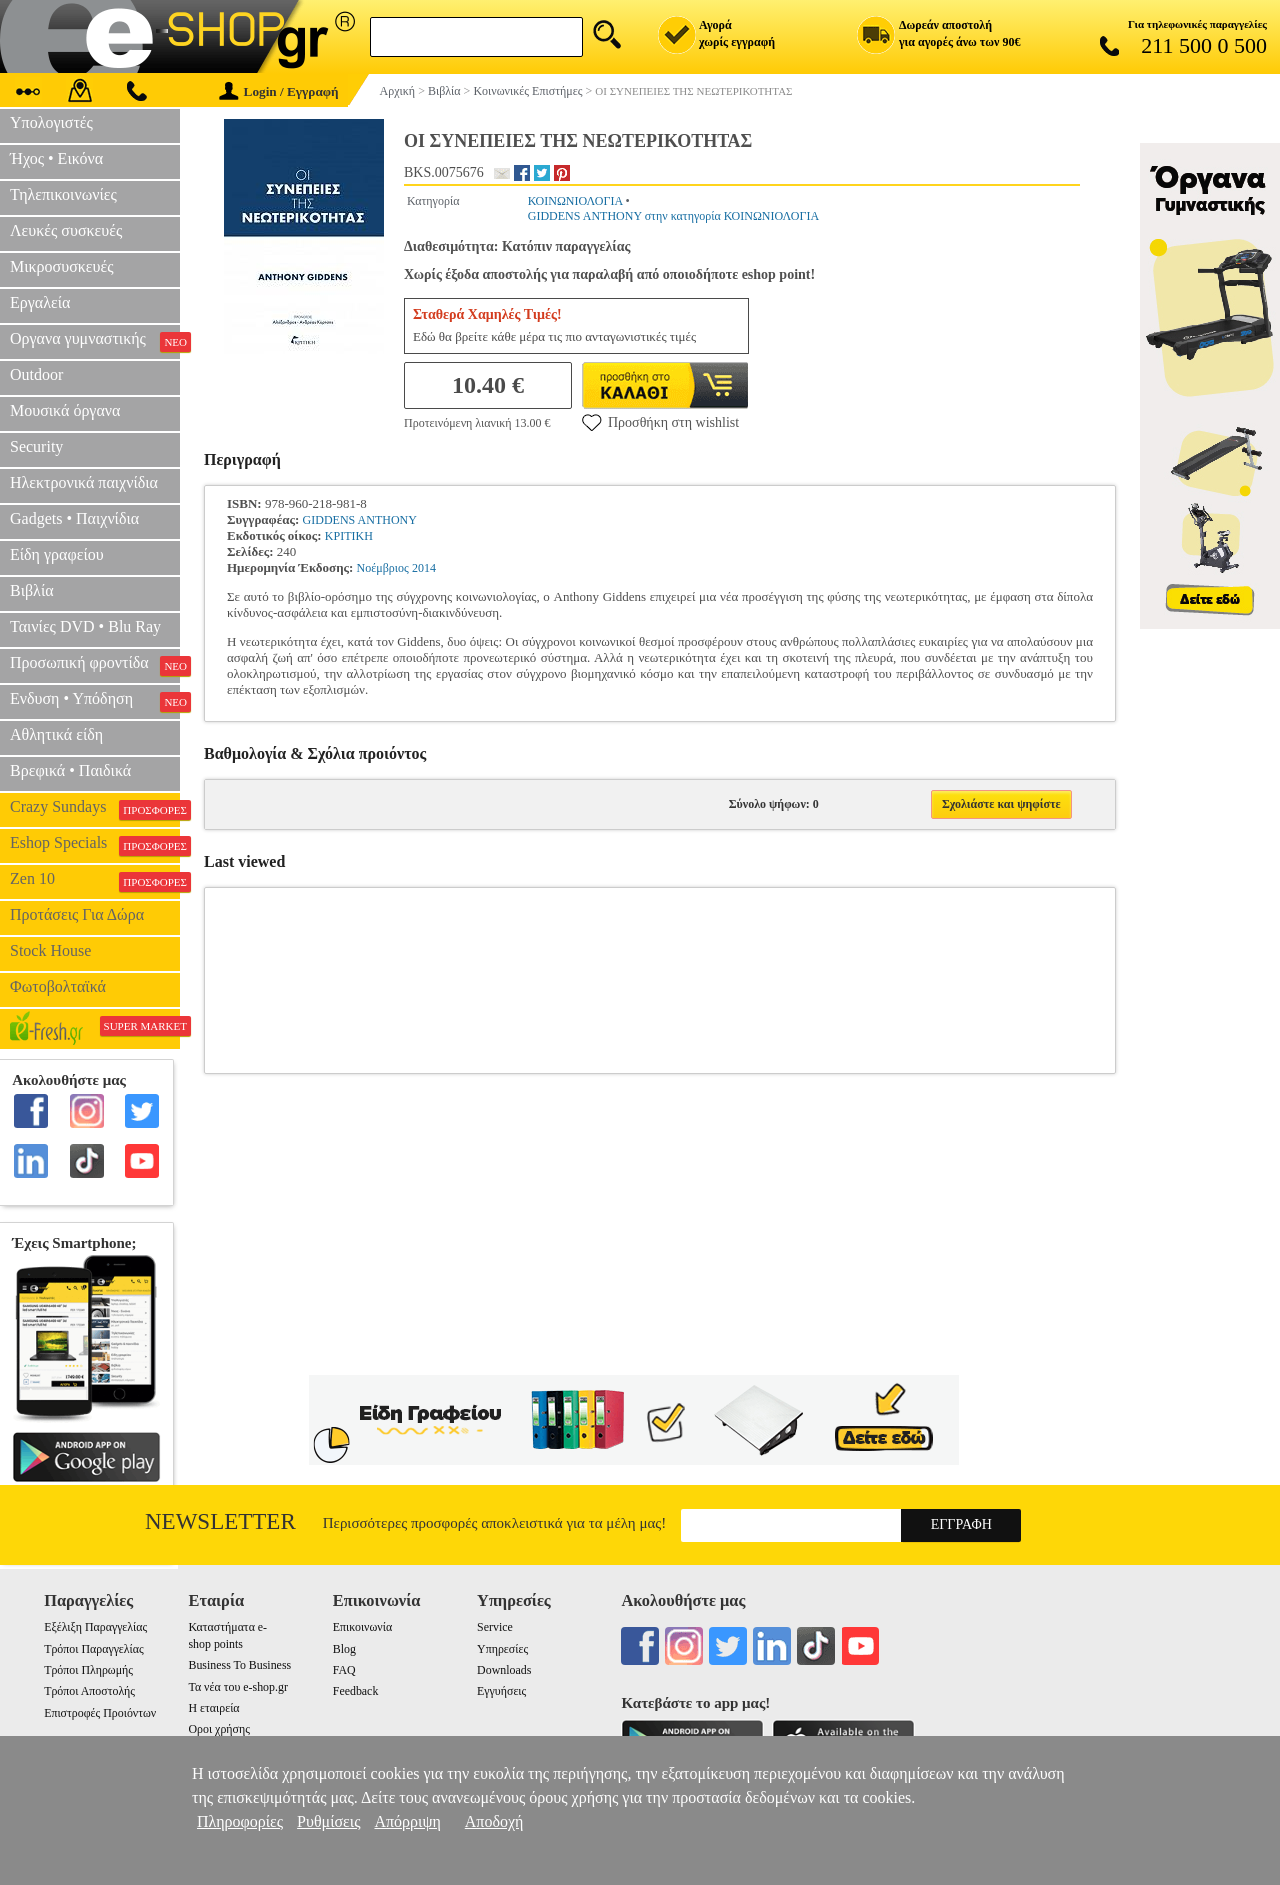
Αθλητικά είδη (56, 734)
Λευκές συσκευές (66, 230)
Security (36, 446)
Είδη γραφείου (57, 554)
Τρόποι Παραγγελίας (93, 1649)
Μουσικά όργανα (65, 410)
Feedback (356, 1691)
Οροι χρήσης (218, 1729)
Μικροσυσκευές (62, 266)
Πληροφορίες (240, 1821)
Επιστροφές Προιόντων (100, 1713)
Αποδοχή (494, 1821)
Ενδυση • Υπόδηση (95, 701)
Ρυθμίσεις (328, 1821)
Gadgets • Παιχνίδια (74, 518)
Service (495, 1627)
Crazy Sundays (95, 809)
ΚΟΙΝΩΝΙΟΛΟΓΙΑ (575, 201)
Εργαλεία (40, 302)
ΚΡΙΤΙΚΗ (349, 536)
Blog (344, 1649)
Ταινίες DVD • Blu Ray (85, 626)
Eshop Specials (95, 845)
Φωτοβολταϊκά (58, 986)
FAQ (344, 1670)
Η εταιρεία (213, 1708)
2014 (424, 568)
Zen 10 (95, 881)
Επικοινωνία (362, 1627)
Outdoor (36, 374)
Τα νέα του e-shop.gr (237, 1687)
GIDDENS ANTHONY (360, 520)
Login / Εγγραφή (279, 91)
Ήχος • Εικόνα (56, 158)
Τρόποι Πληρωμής (88, 1670)
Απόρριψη (407, 1821)
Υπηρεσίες (502, 1649)
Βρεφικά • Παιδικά (70, 770)
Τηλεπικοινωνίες (63, 194)
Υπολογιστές (51, 122)
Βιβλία (32, 590)
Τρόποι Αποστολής (89, 1691)
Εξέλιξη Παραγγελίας (95, 1627)
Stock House (50, 950)
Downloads (504, 1670)
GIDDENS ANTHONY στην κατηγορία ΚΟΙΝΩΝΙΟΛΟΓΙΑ (673, 216)
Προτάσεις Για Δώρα (77, 914)
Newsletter (220, 1521)
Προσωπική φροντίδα (95, 665)
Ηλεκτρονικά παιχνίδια (84, 482)
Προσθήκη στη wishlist (660, 422)
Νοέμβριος (383, 568)
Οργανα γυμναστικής (95, 341)
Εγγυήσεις (501, 1691)
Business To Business (239, 1665)
